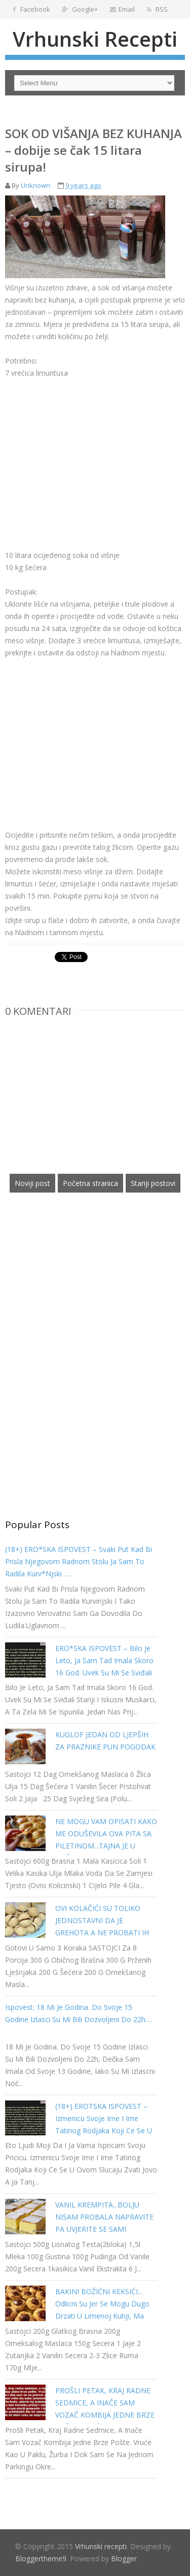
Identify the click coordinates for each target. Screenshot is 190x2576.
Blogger (124, 2558)
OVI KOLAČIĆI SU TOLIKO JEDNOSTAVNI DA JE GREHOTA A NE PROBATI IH (102, 1920)
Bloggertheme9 (40, 2558)
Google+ (80, 9)
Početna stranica (90, 1183)
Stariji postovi (153, 1183)
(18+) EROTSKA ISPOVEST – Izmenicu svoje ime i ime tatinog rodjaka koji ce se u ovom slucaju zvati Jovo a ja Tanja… (103, 2130)
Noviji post (32, 1183)
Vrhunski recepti (95, 39)
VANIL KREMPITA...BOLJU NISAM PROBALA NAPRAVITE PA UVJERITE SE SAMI (104, 2217)
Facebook (31, 9)
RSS (157, 9)
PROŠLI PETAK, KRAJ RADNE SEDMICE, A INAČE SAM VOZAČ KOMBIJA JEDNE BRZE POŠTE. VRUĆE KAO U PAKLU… (105, 2415)
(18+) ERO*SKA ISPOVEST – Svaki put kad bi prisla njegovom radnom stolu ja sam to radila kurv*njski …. (78, 1561)
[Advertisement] (90, 450)
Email (122, 9)
